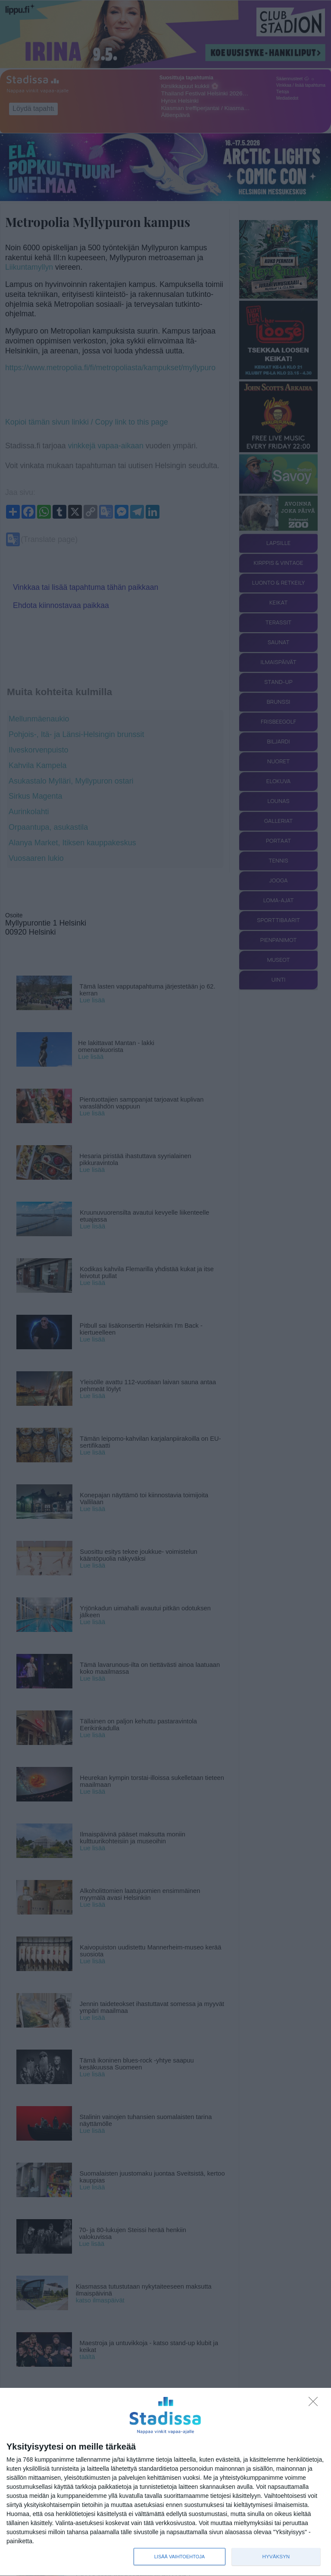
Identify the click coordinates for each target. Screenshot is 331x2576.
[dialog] (165, 2482)
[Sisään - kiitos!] (315, 2404)
